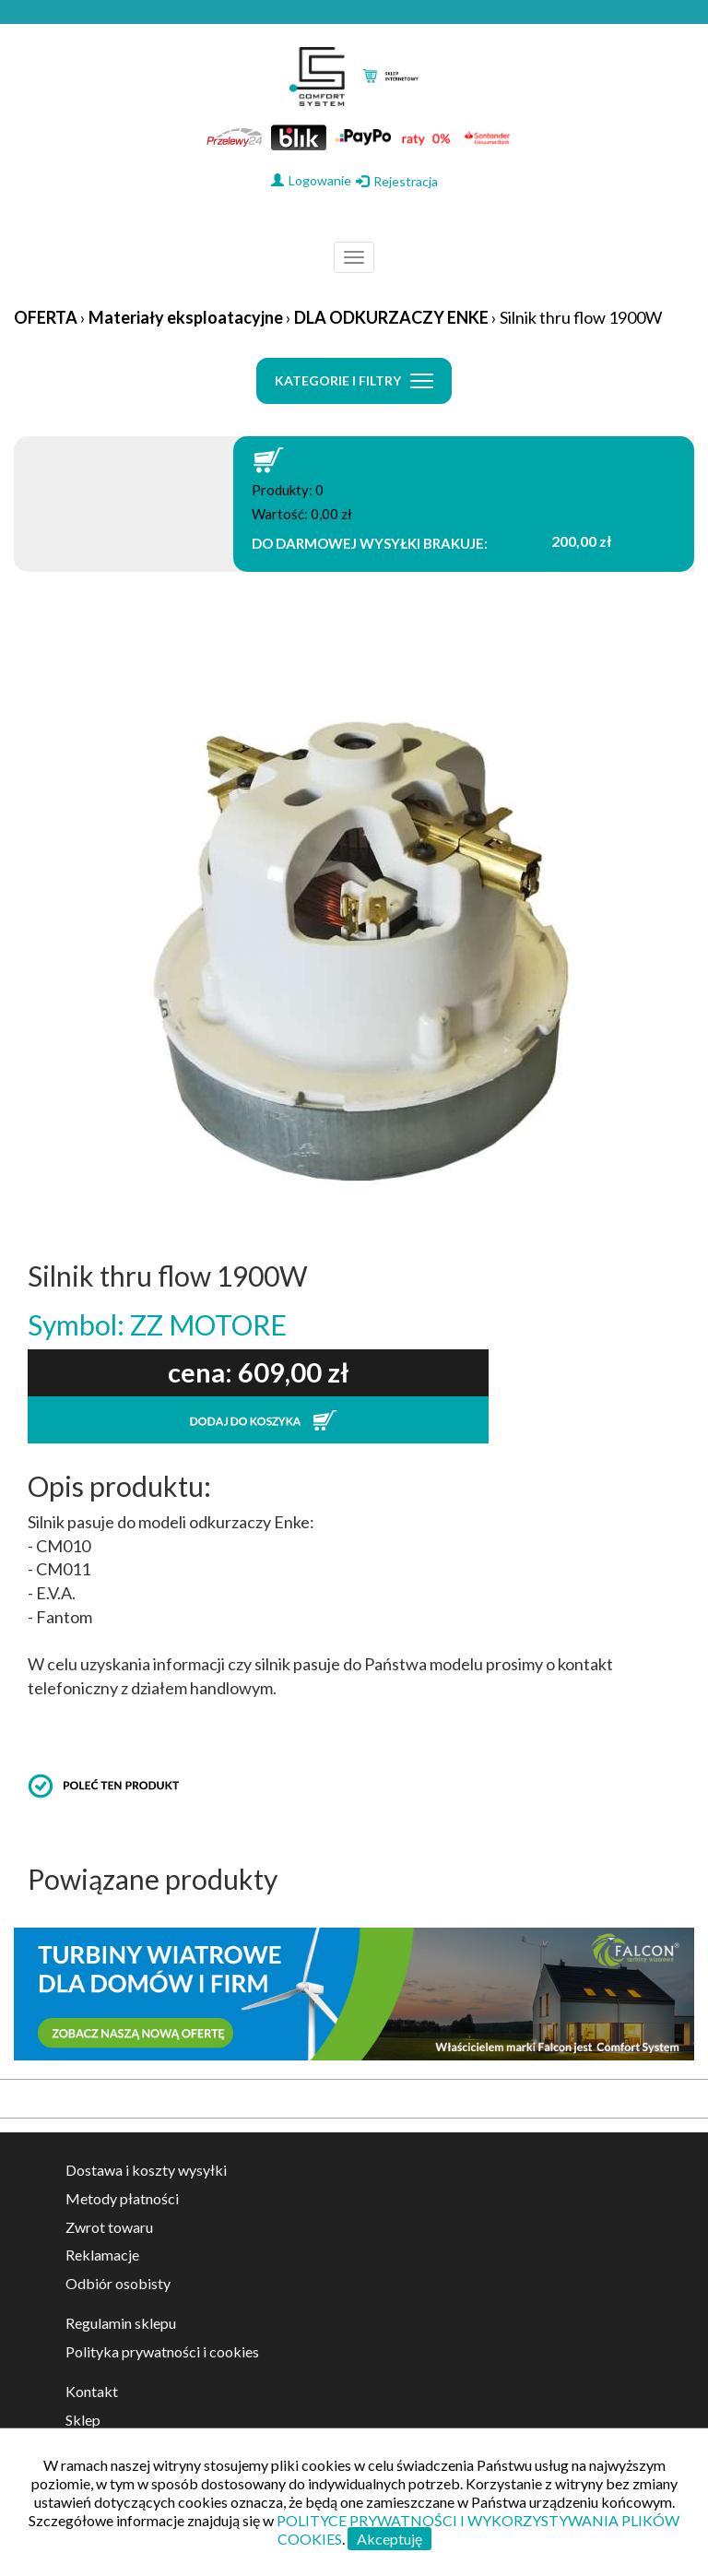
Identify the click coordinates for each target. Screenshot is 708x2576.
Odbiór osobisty (118, 2283)
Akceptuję (389, 2538)
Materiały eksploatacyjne (185, 317)
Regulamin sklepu (120, 2323)
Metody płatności (122, 2198)
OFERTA (45, 317)
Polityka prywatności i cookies (162, 2351)
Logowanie (311, 180)
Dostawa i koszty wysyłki (146, 2169)
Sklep (82, 2419)
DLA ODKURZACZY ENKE (391, 317)
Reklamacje (102, 2254)
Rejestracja (397, 181)
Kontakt (91, 2391)
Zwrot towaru (109, 2227)
